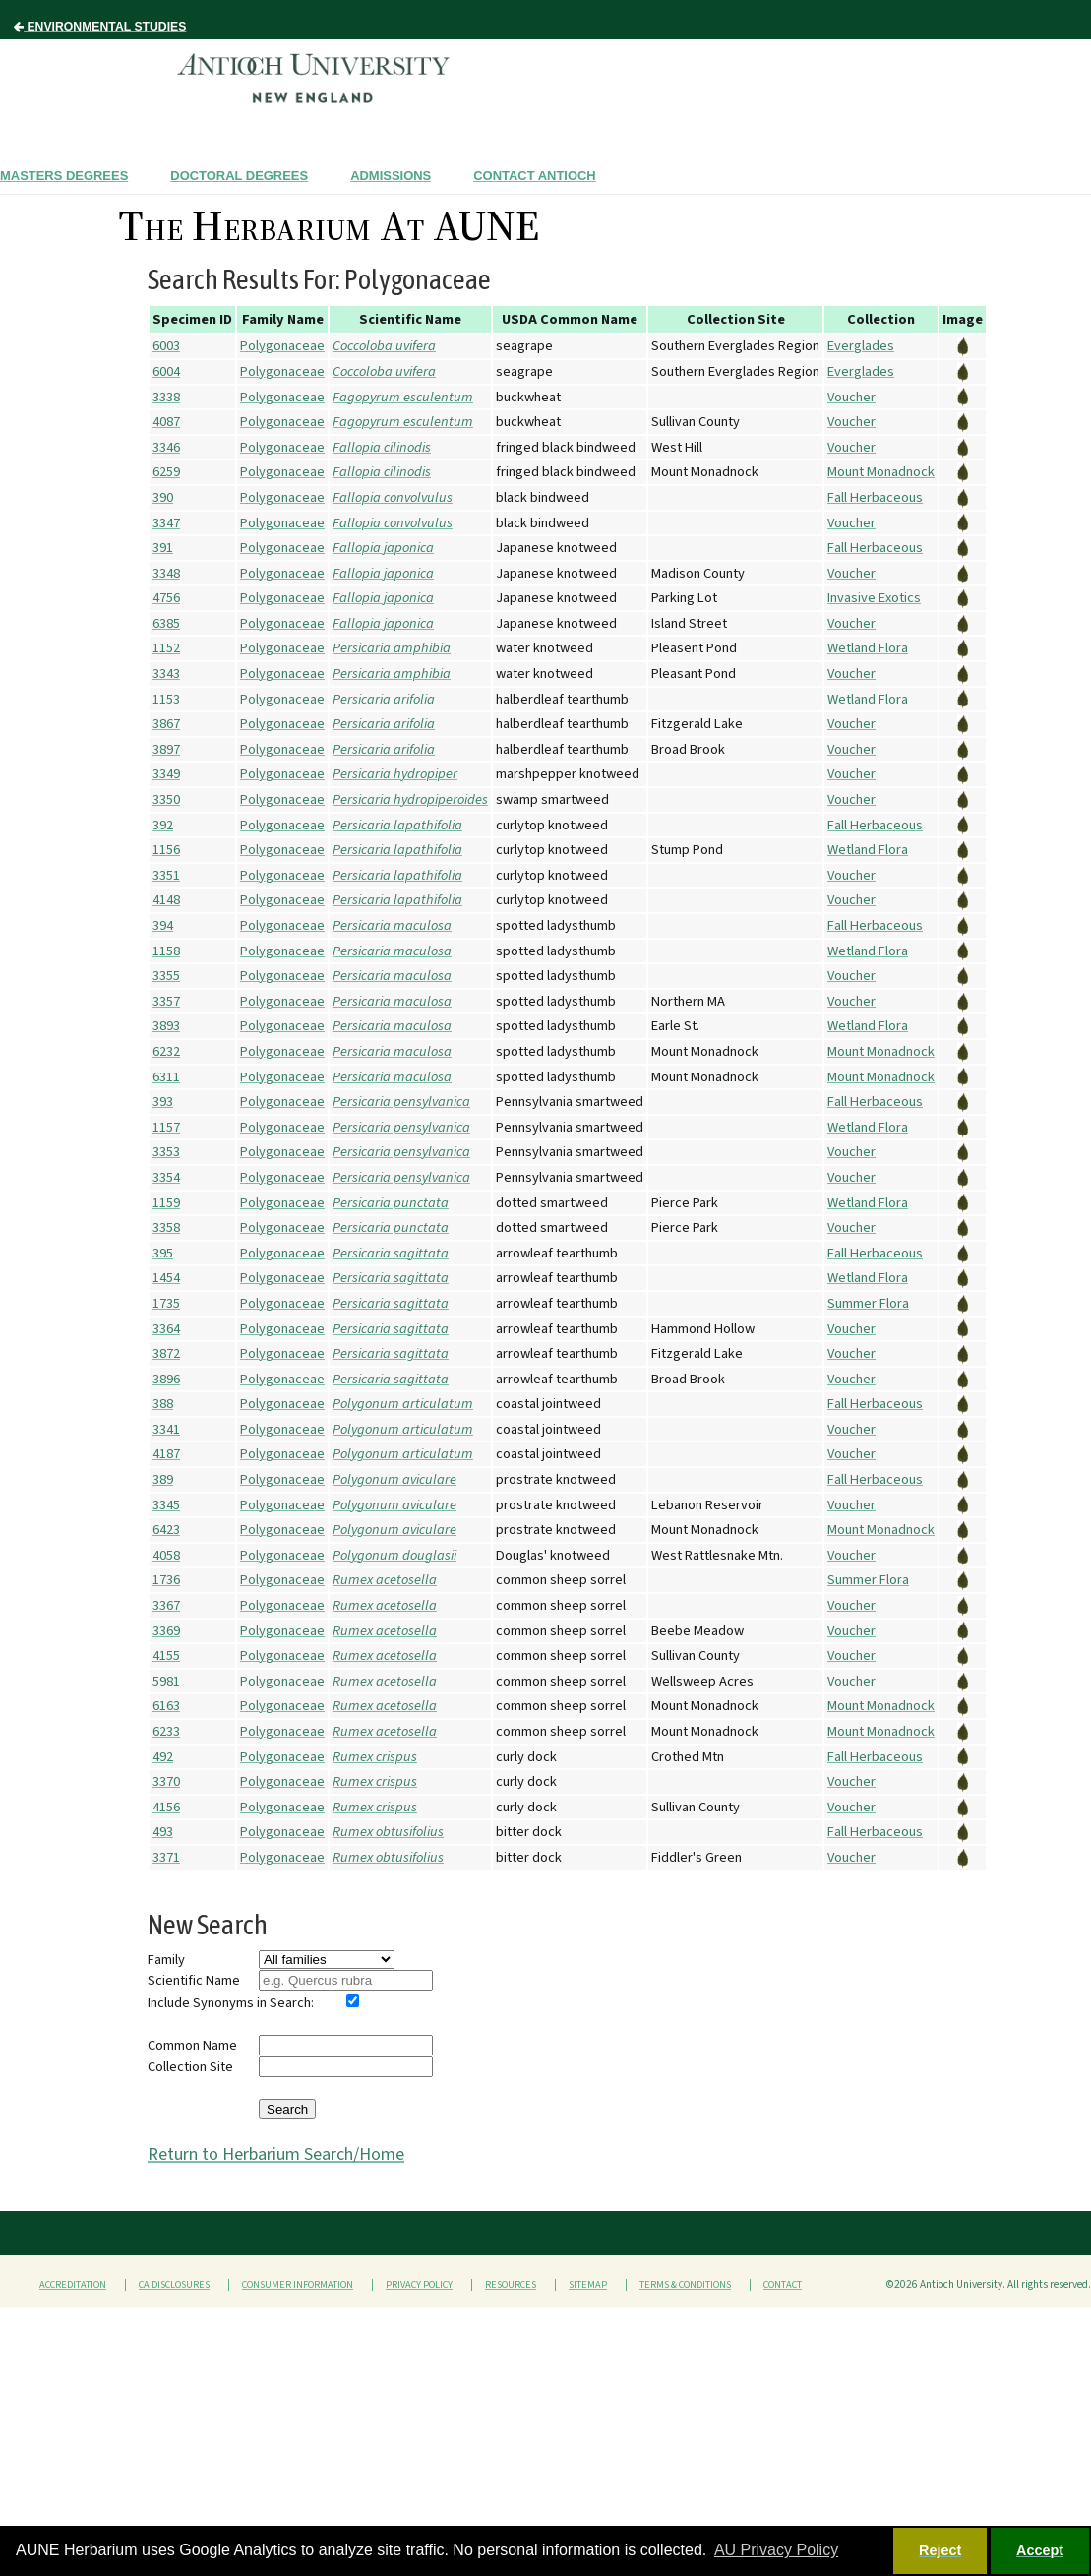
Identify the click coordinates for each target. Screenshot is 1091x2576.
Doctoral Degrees (239, 175)
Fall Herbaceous (875, 497)
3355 (166, 975)
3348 (166, 573)
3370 (166, 1781)
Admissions (390, 175)
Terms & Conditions (685, 2285)
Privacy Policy (419, 2285)
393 (162, 1101)
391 (162, 547)
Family (166, 1959)
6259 (166, 471)
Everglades (860, 346)
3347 (166, 523)
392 (162, 825)
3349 (166, 774)
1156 (166, 849)
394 (162, 925)
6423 (166, 1529)
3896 (166, 1379)
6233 (166, 1731)
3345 (166, 1505)
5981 (166, 1681)
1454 (166, 1277)
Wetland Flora (867, 648)
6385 (166, 623)
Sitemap (588, 2285)
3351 (166, 875)
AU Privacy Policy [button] (776, 2550)
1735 (166, 1303)
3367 (166, 1605)
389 (162, 1479)
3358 (166, 1227)
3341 (166, 1429)
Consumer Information (297, 2285)
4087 (166, 421)
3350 (166, 799)
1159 (166, 1203)
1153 (166, 699)
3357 (166, 1001)
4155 (166, 1655)
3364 (166, 1329)
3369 (166, 1631)
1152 (166, 648)
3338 (166, 397)
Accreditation (72, 2285)
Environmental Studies (100, 26)
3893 (166, 1025)
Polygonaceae (282, 346)
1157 (166, 1127)
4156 (166, 1807)
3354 (166, 1177)
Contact (782, 2285)
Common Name (192, 2045)
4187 (166, 1453)
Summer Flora (868, 1303)
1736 (166, 1579)
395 (162, 1253)
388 (162, 1403)
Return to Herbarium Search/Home (276, 2154)
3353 (166, 1151)
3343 (166, 673)
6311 (166, 1077)
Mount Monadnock (881, 471)
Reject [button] (940, 2550)
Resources (510, 2285)
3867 (166, 723)
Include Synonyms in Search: (231, 2003)
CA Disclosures (174, 2285)
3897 (166, 749)
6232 (166, 1051)
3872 (166, 1353)
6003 (166, 346)
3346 (166, 447)
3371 (166, 1857)
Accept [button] (1039, 2550)
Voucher (851, 397)
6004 (166, 371)
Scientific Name (194, 1980)
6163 (166, 1705)
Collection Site (190, 2066)
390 (162, 497)
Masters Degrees (64, 175)
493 (162, 1831)
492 (162, 1757)
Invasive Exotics (874, 597)
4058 (166, 1555)
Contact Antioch (534, 175)
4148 (166, 899)
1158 (166, 951)
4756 (166, 597)
